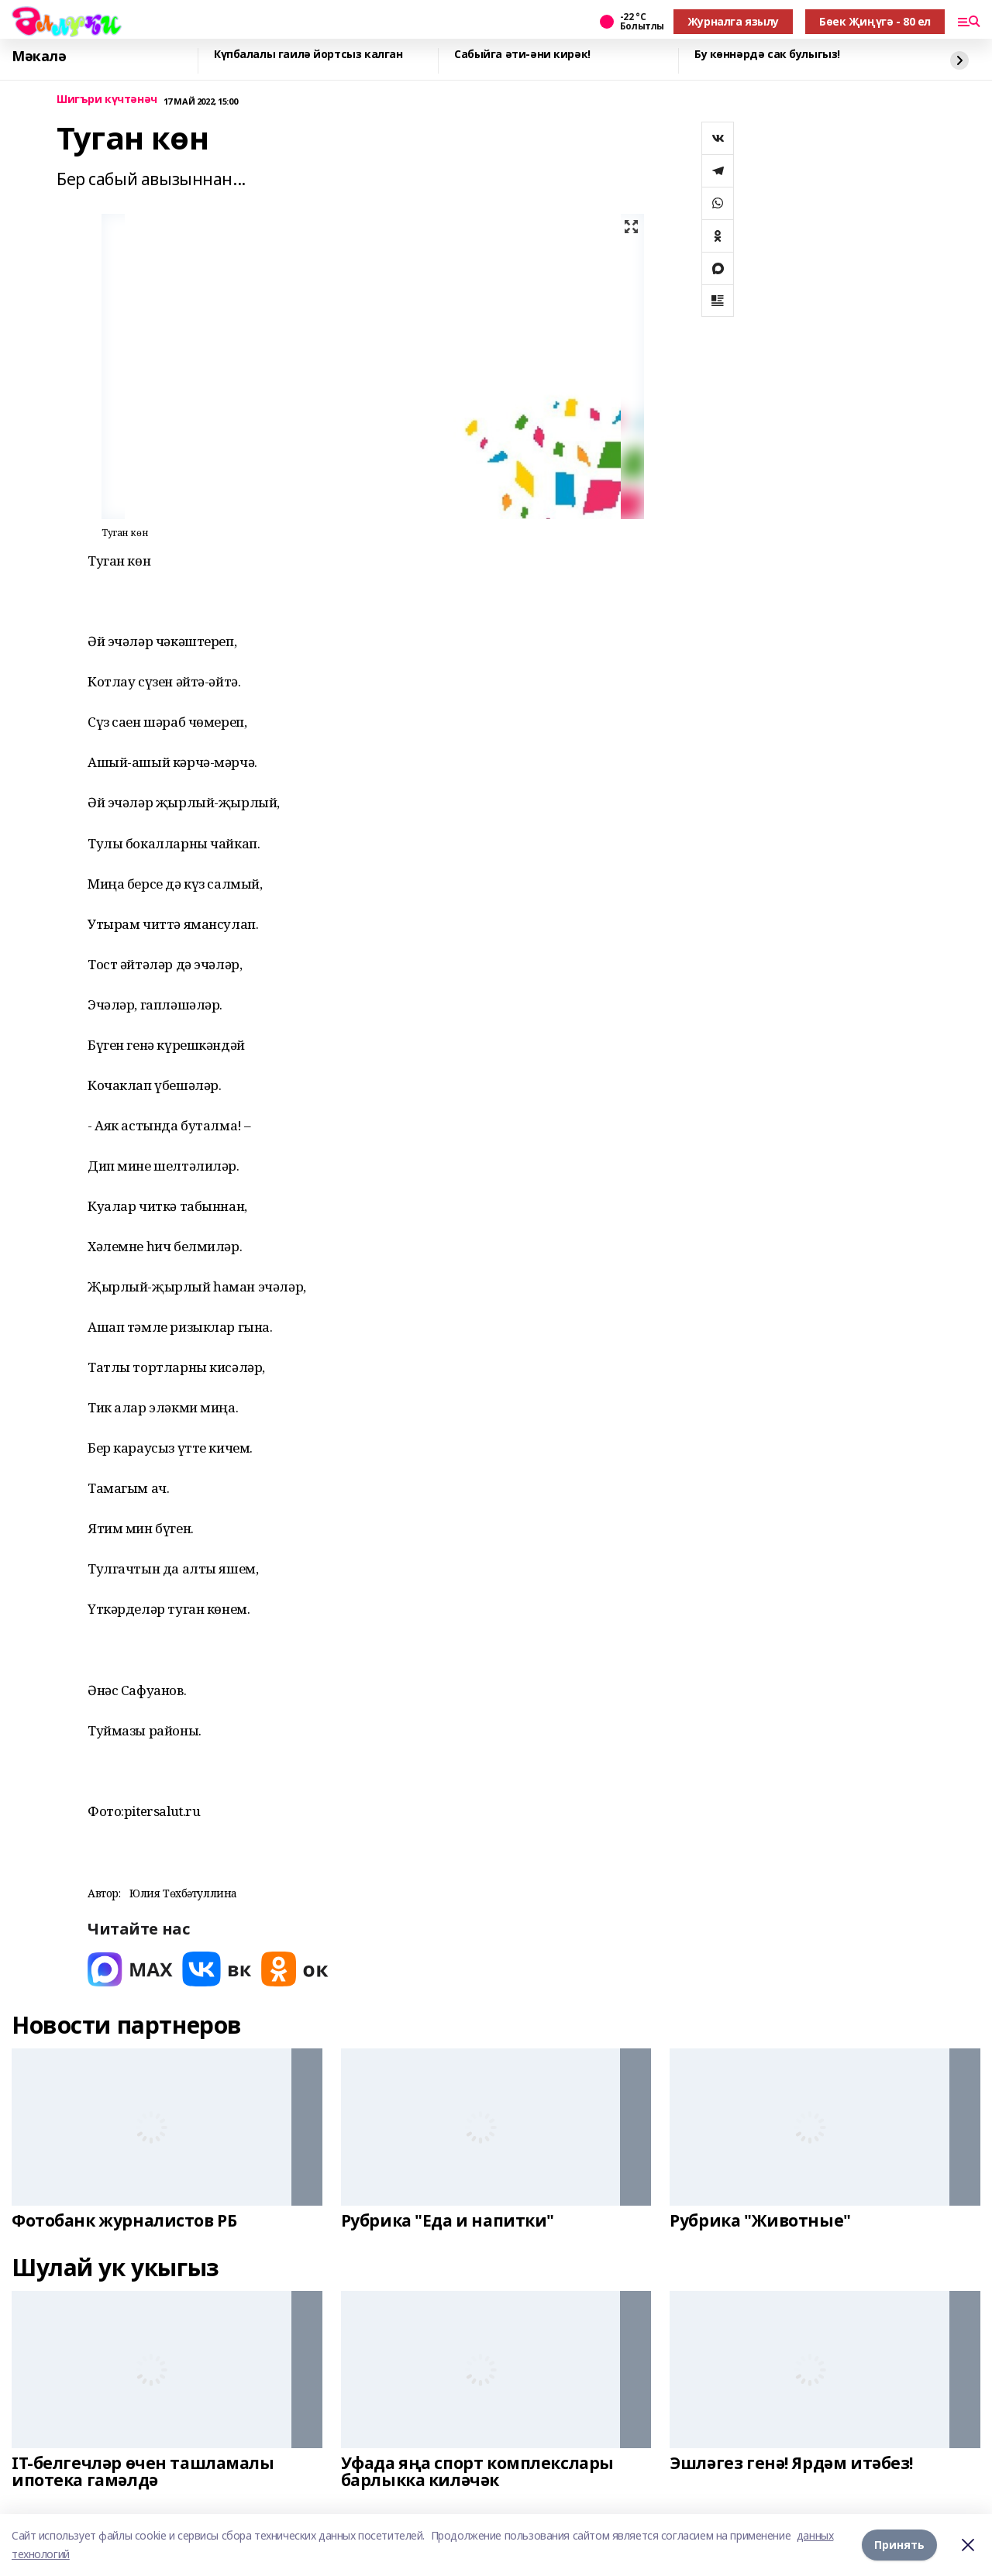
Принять (899, 2544)
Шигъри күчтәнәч (107, 99)
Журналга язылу (733, 21)
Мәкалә (39, 56)
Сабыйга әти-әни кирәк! (522, 54)
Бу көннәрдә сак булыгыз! (767, 54)
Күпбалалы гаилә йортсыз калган (308, 54)
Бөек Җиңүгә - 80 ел (875, 21)
